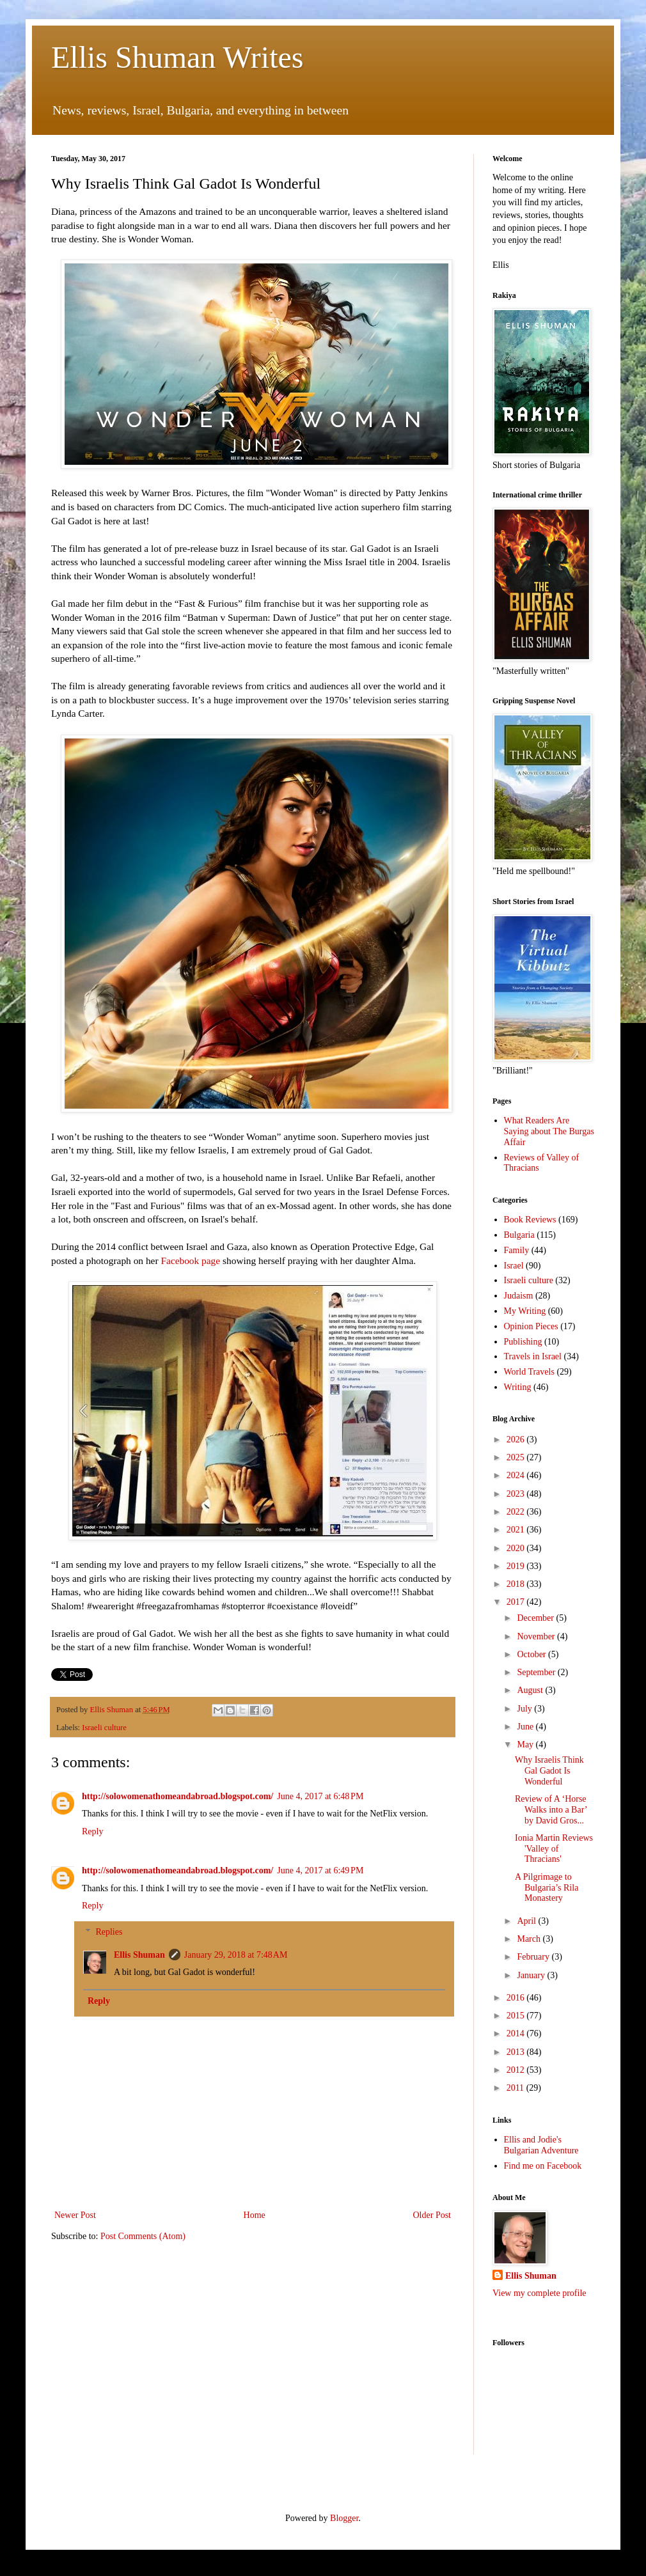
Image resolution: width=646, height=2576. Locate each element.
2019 (517, 1566)
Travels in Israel (533, 1356)
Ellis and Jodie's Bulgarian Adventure (541, 2145)
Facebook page (190, 1260)
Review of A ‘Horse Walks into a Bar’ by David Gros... (551, 1809)
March (529, 1939)
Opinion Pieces (531, 1326)
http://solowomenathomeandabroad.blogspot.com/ (177, 1796)
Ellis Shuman (139, 1955)
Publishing (523, 1342)
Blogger (344, 2518)
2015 (517, 2015)
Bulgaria (519, 1235)
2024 (517, 1475)
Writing (518, 1387)
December (536, 1618)
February (534, 1957)
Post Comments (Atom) (142, 2236)
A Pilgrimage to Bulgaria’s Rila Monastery (546, 1887)
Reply (92, 1831)
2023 (517, 1494)
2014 (517, 2033)
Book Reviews (530, 1219)
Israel (514, 1265)
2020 (517, 1548)
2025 (517, 1457)
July (525, 1708)
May (526, 1744)
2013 (517, 2052)
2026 (517, 1439)
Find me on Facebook (543, 2166)
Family (517, 1250)
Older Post (432, 2215)
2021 (517, 1529)
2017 (517, 1602)
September (537, 1672)
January (532, 1975)
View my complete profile (539, 2293)
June (526, 1726)
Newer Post (75, 2215)
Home (254, 2215)
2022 (517, 1512)
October (532, 1654)
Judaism (518, 1295)
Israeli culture (104, 1727)
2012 (517, 2070)
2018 (517, 1584)
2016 (517, 1997)
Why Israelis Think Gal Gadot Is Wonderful (549, 1770)
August (531, 1690)
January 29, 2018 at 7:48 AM (236, 1955)
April (527, 1921)
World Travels (529, 1372)
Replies (108, 1932)
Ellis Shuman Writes (177, 57)
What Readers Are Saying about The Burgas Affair (549, 1131)
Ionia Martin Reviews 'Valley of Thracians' (554, 1848)
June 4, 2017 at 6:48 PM (320, 1796)
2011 (516, 2088)
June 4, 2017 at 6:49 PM (320, 1870)
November (537, 1636)
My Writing (525, 1311)
